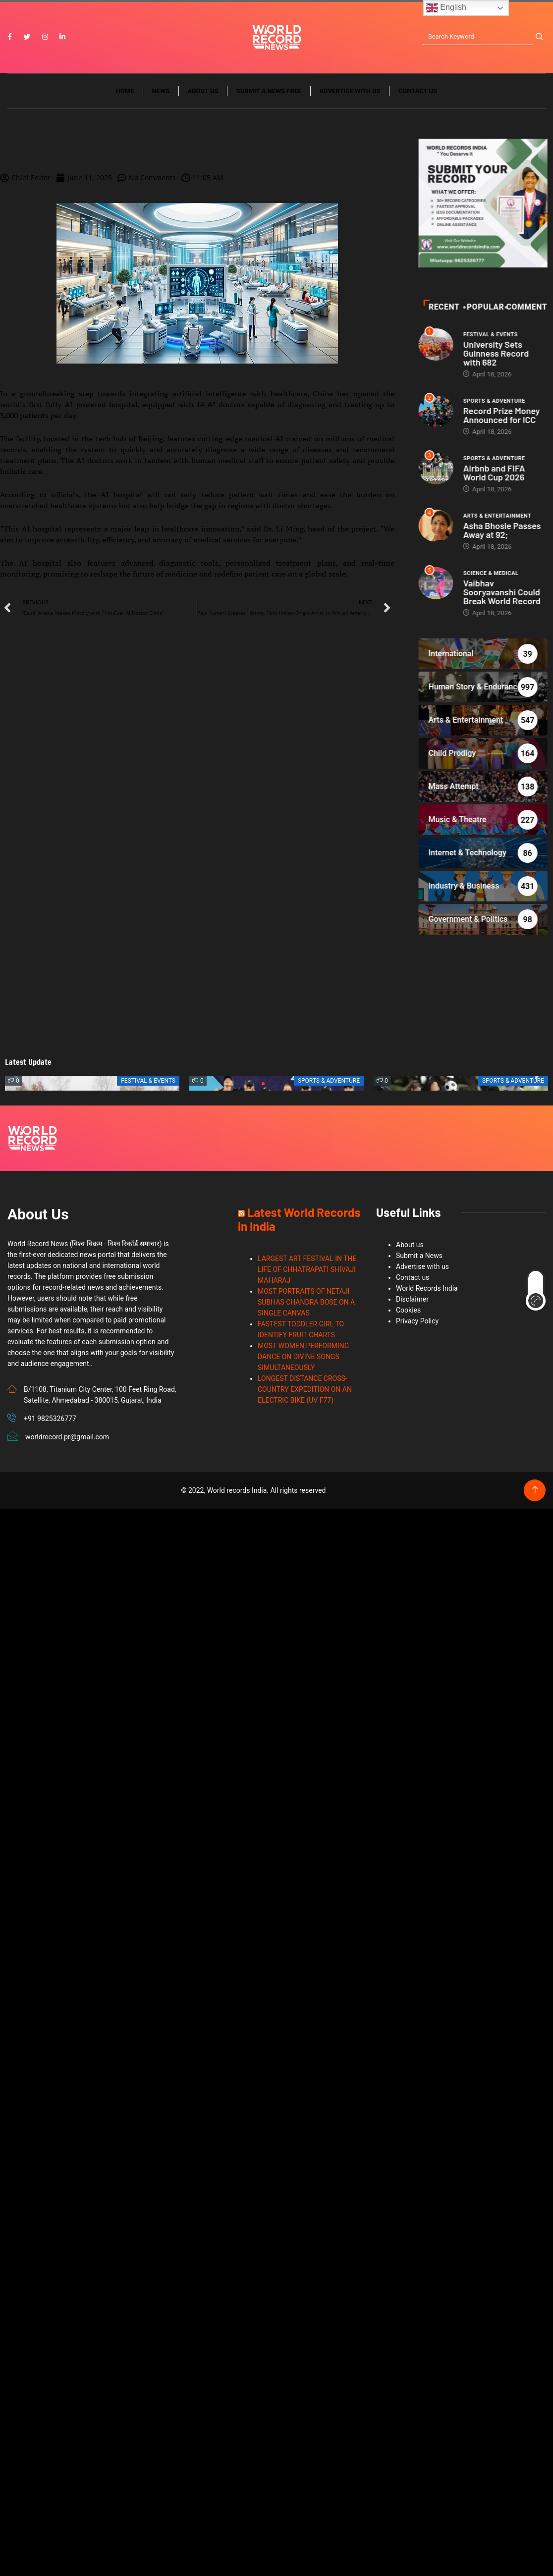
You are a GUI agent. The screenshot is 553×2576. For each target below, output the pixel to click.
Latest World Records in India (299, 1221)
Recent (516, 309)
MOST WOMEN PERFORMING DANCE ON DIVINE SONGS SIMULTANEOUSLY (303, 1358)
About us (203, 93)
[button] (263, 1085)
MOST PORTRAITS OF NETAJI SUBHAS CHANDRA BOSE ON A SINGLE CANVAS (306, 1303)
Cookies (408, 1311)
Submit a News (419, 1257)
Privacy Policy (417, 1322)
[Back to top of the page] (535, 1491)
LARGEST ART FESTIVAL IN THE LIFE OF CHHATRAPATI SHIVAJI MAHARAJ (307, 1271)
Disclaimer (412, 1301)
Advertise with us (350, 93)
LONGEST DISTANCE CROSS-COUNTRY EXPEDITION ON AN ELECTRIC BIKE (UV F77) (305, 1391)
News (161, 93)
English (446, 8)
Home (125, 93)
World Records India (427, 1290)
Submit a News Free (269, 93)
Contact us (417, 93)
